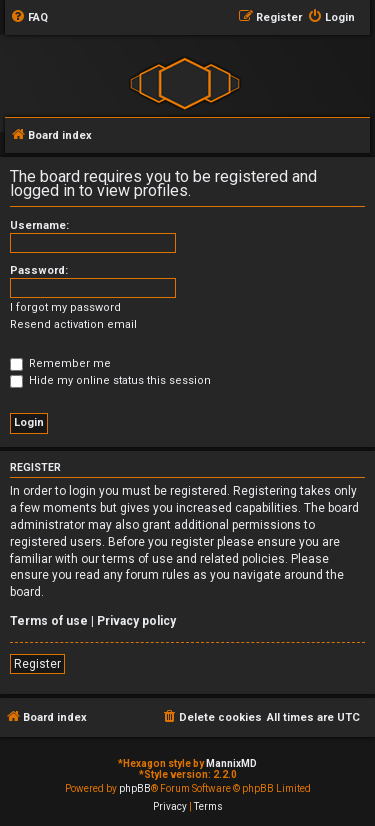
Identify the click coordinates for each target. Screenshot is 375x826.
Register (37, 664)
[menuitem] (29, 18)
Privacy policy (136, 621)
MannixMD (231, 763)
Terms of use (49, 621)
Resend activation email (73, 324)
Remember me (60, 363)
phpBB (135, 788)
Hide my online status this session (110, 380)
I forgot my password (65, 307)
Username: (39, 225)
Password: (39, 270)
